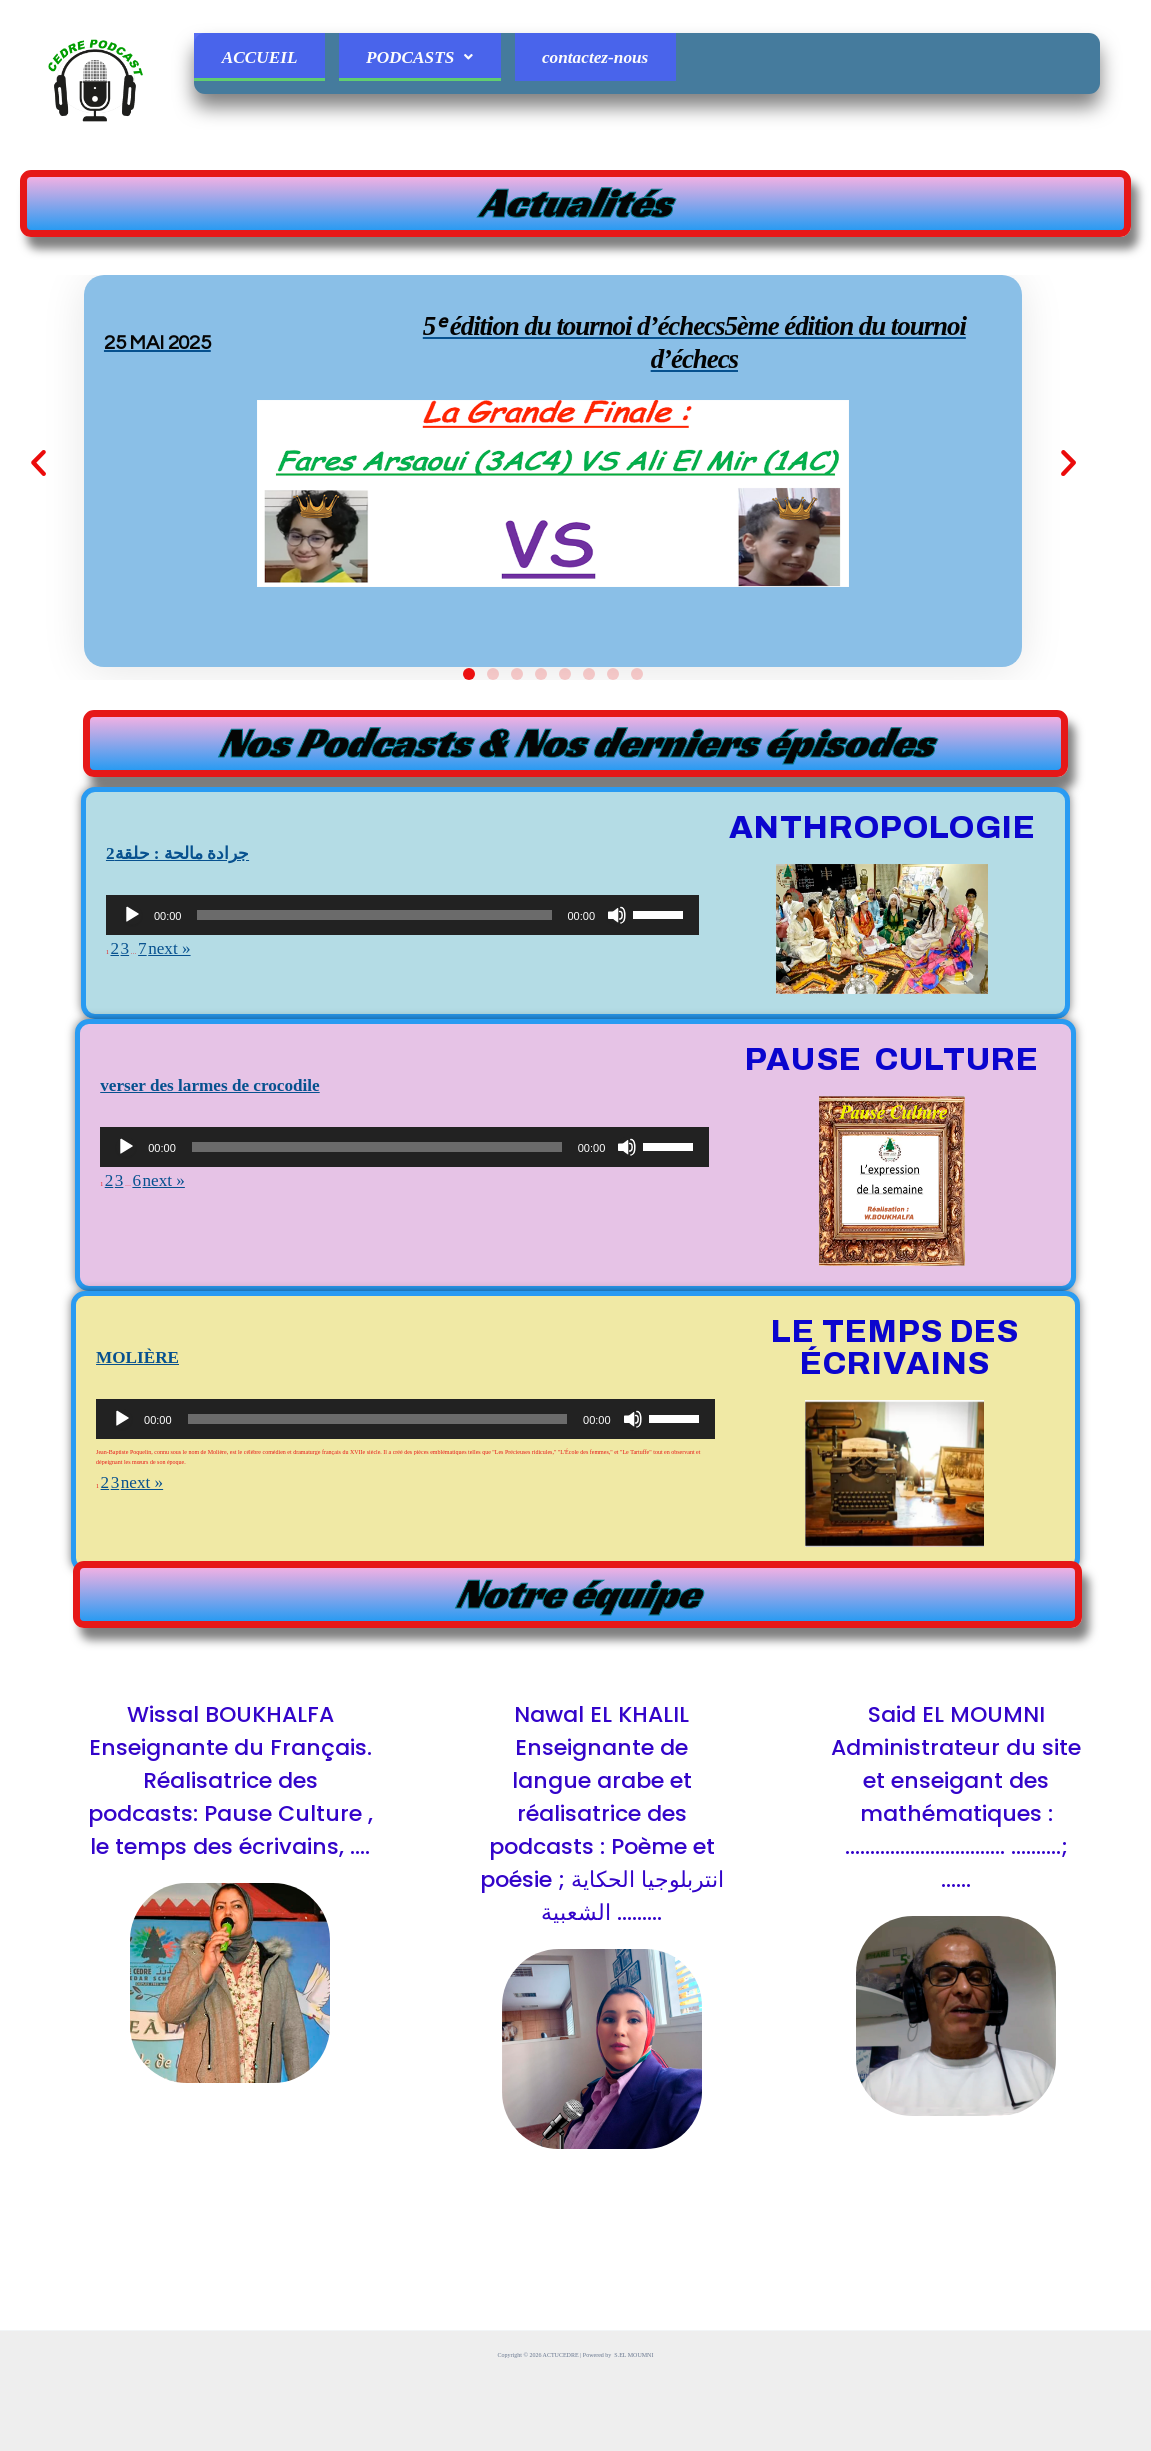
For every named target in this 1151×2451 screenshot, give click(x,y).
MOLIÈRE (168, 1513)
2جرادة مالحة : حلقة (231, 1009)
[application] (402, 1081)
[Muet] (617, 1081)
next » (204, 1115)
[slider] (374, 1081)
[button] (129, 543)
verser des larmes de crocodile (292, 1241)
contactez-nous (647, 64)
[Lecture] (132, 1081)
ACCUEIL (269, 64)
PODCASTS (449, 64)
